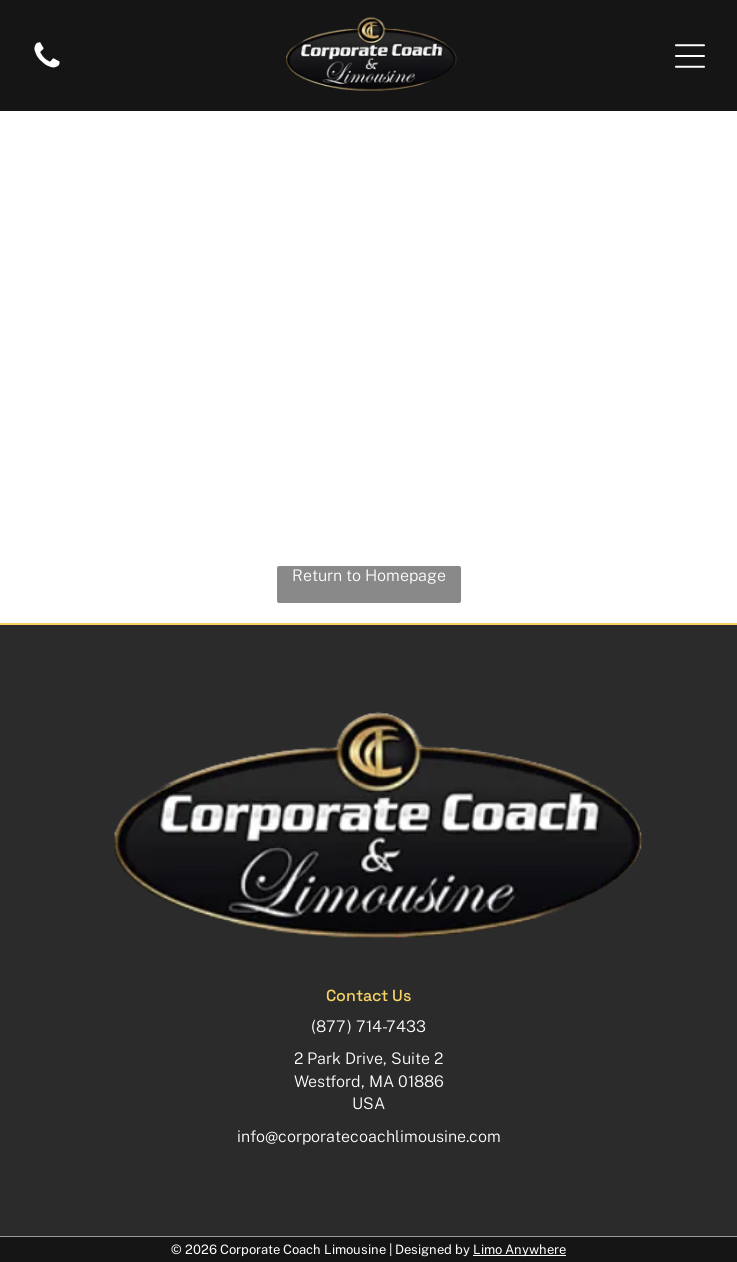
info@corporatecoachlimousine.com (369, 1136)
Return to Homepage (369, 575)
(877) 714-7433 (368, 1026)
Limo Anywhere (519, 1249)
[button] (690, 56)
